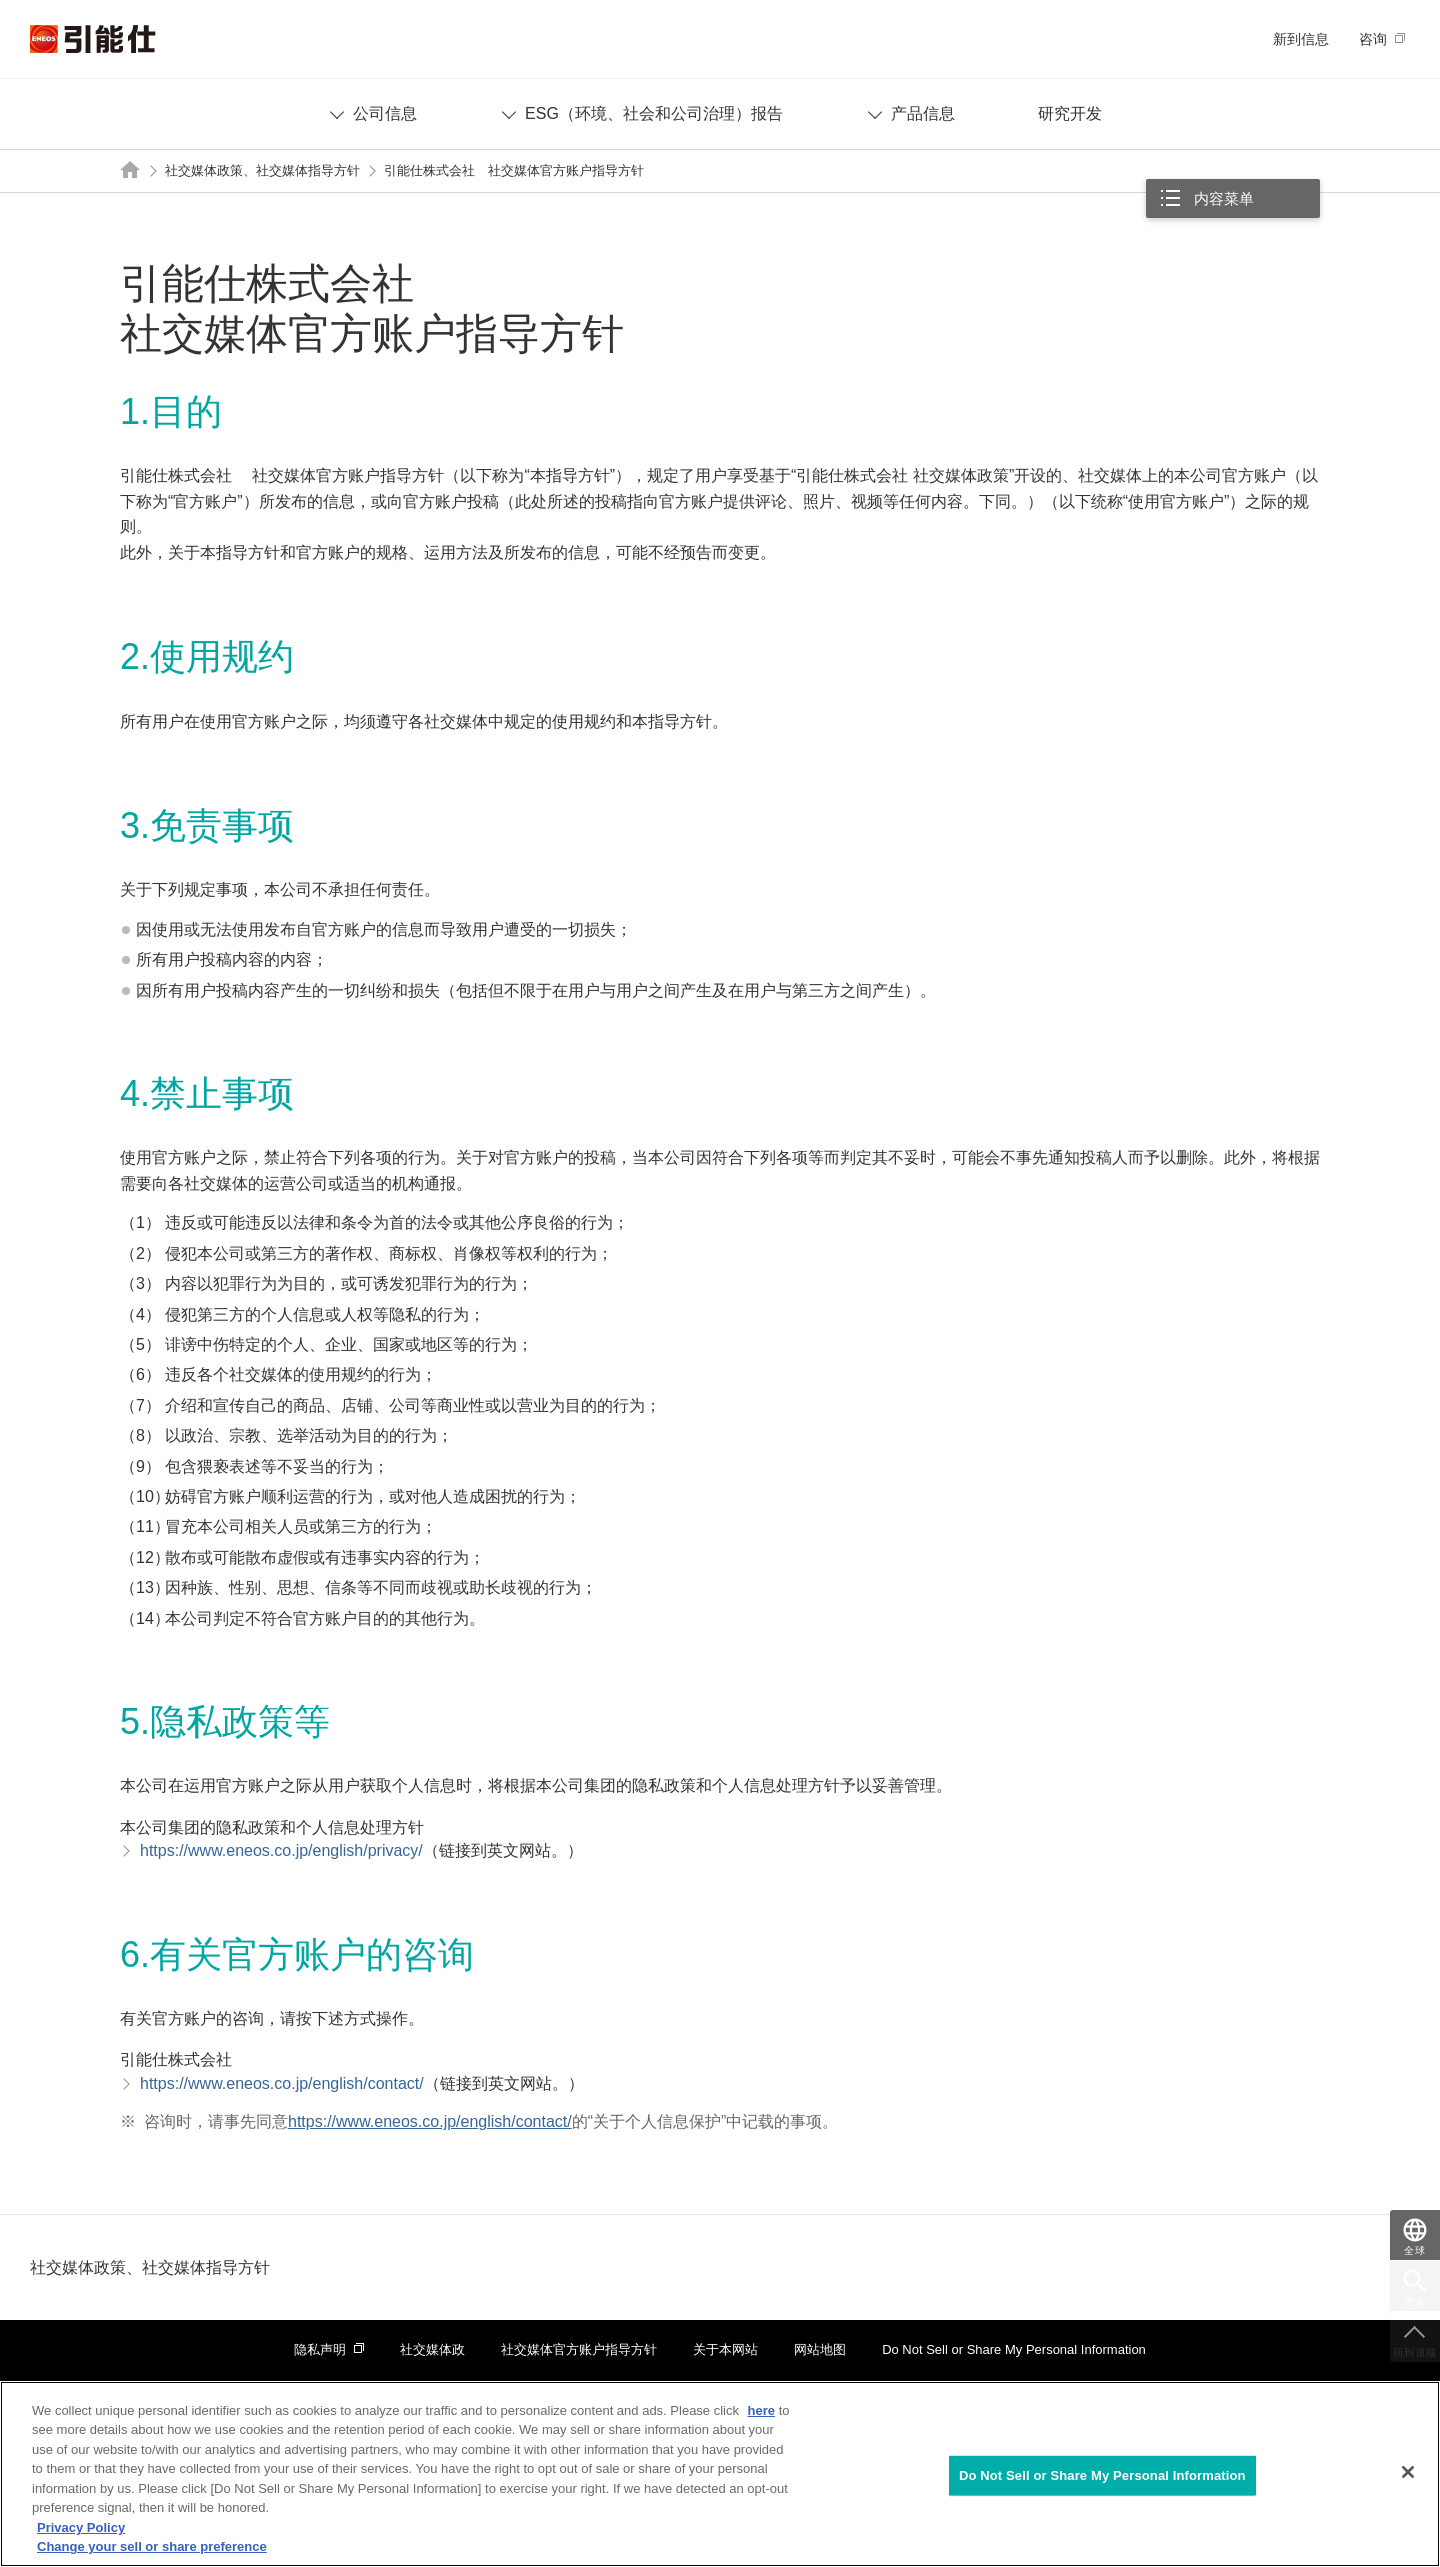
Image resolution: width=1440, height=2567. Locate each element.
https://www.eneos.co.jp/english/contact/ (430, 2121)
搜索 (1415, 2301)
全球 (1415, 2250)
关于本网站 (725, 2349)
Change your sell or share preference (152, 2546)
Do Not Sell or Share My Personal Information (1014, 2349)
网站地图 (820, 2349)
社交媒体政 (432, 2349)
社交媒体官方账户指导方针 (579, 2349)
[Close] (1408, 2472)
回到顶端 (1415, 2352)
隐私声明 (320, 2349)
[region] (720, 2474)
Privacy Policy (81, 2527)
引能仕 (93, 39)
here (761, 2410)
